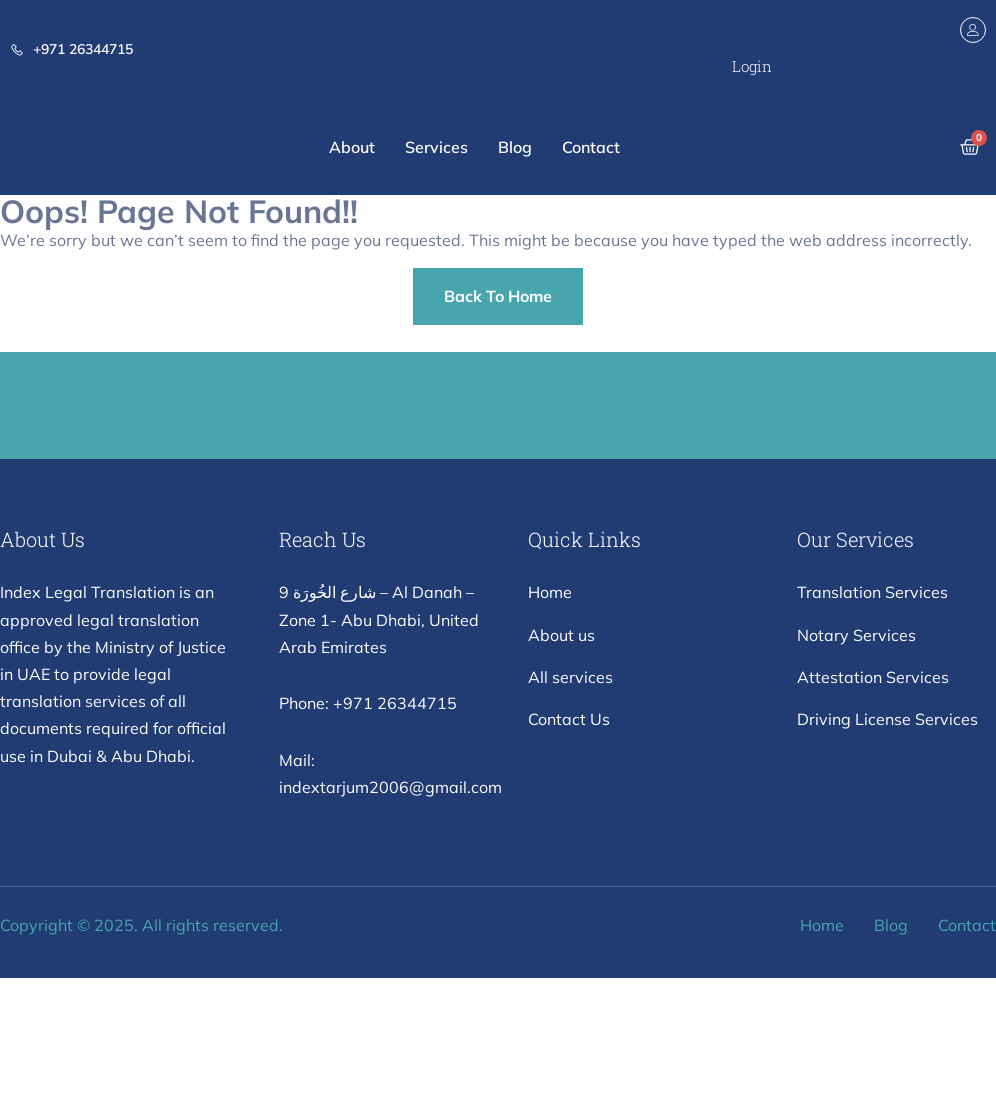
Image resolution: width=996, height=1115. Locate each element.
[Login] (973, 30)
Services (436, 147)
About (352, 147)
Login (752, 66)
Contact (591, 147)
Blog (515, 147)
